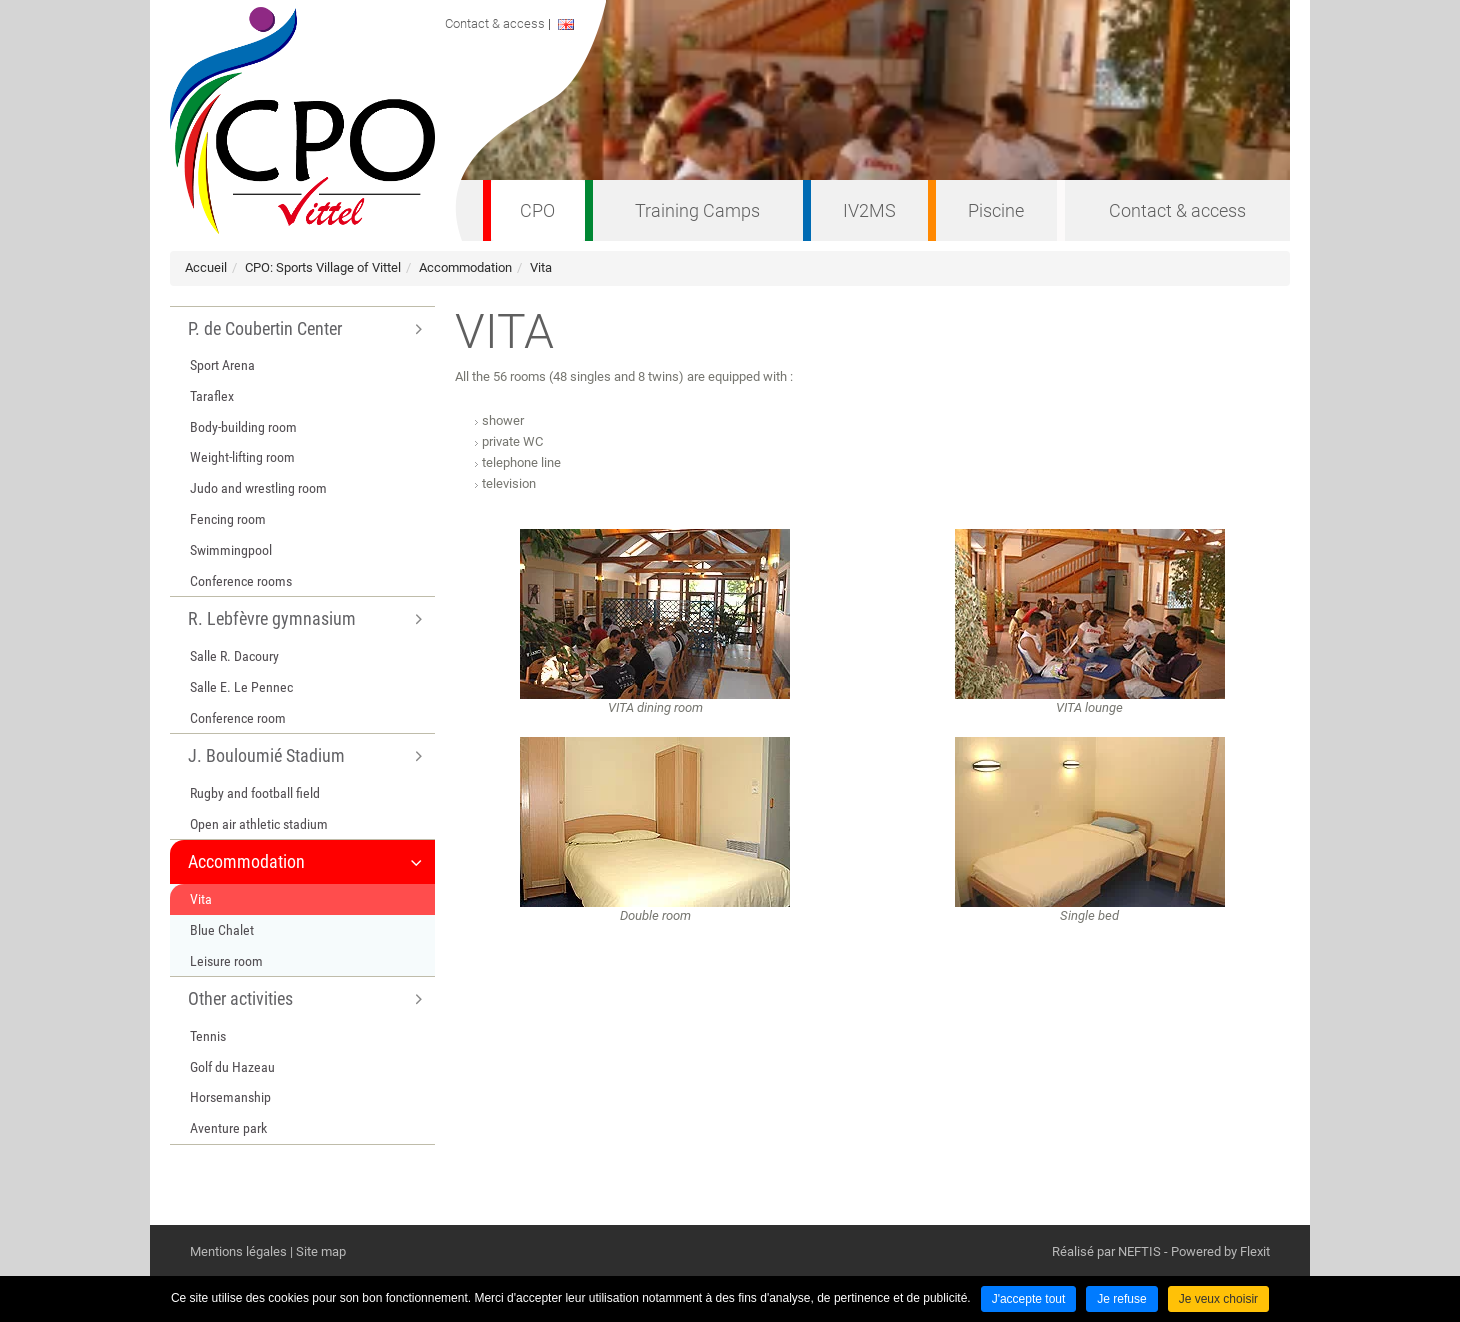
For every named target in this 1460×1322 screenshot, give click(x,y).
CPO (537, 210)
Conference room (238, 718)
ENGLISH (582, 24)
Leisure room (226, 961)
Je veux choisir (1218, 1299)
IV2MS (869, 210)
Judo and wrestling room (258, 488)
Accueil (206, 267)
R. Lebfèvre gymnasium (272, 618)
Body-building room (243, 427)
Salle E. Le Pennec (241, 687)
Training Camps (697, 210)
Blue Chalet (222, 930)
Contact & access (1177, 210)
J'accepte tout (1029, 1299)
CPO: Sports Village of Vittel (323, 267)
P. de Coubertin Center (265, 328)
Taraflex (212, 396)
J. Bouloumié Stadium (266, 755)
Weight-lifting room (242, 457)
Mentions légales (238, 1251)
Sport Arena (222, 365)
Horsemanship (230, 1097)
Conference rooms (241, 581)
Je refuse (1121, 1299)
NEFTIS (1139, 1251)
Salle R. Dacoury (234, 656)
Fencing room (228, 519)
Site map (321, 1251)
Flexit (1255, 1251)
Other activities (240, 998)
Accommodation (465, 267)
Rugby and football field (255, 793)
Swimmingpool (231, 550)
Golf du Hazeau (232, 1067)
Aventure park (228, 1128)
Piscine (996, 210)
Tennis (208, 1036)
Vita (541, 267)
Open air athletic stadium (259, 824)
